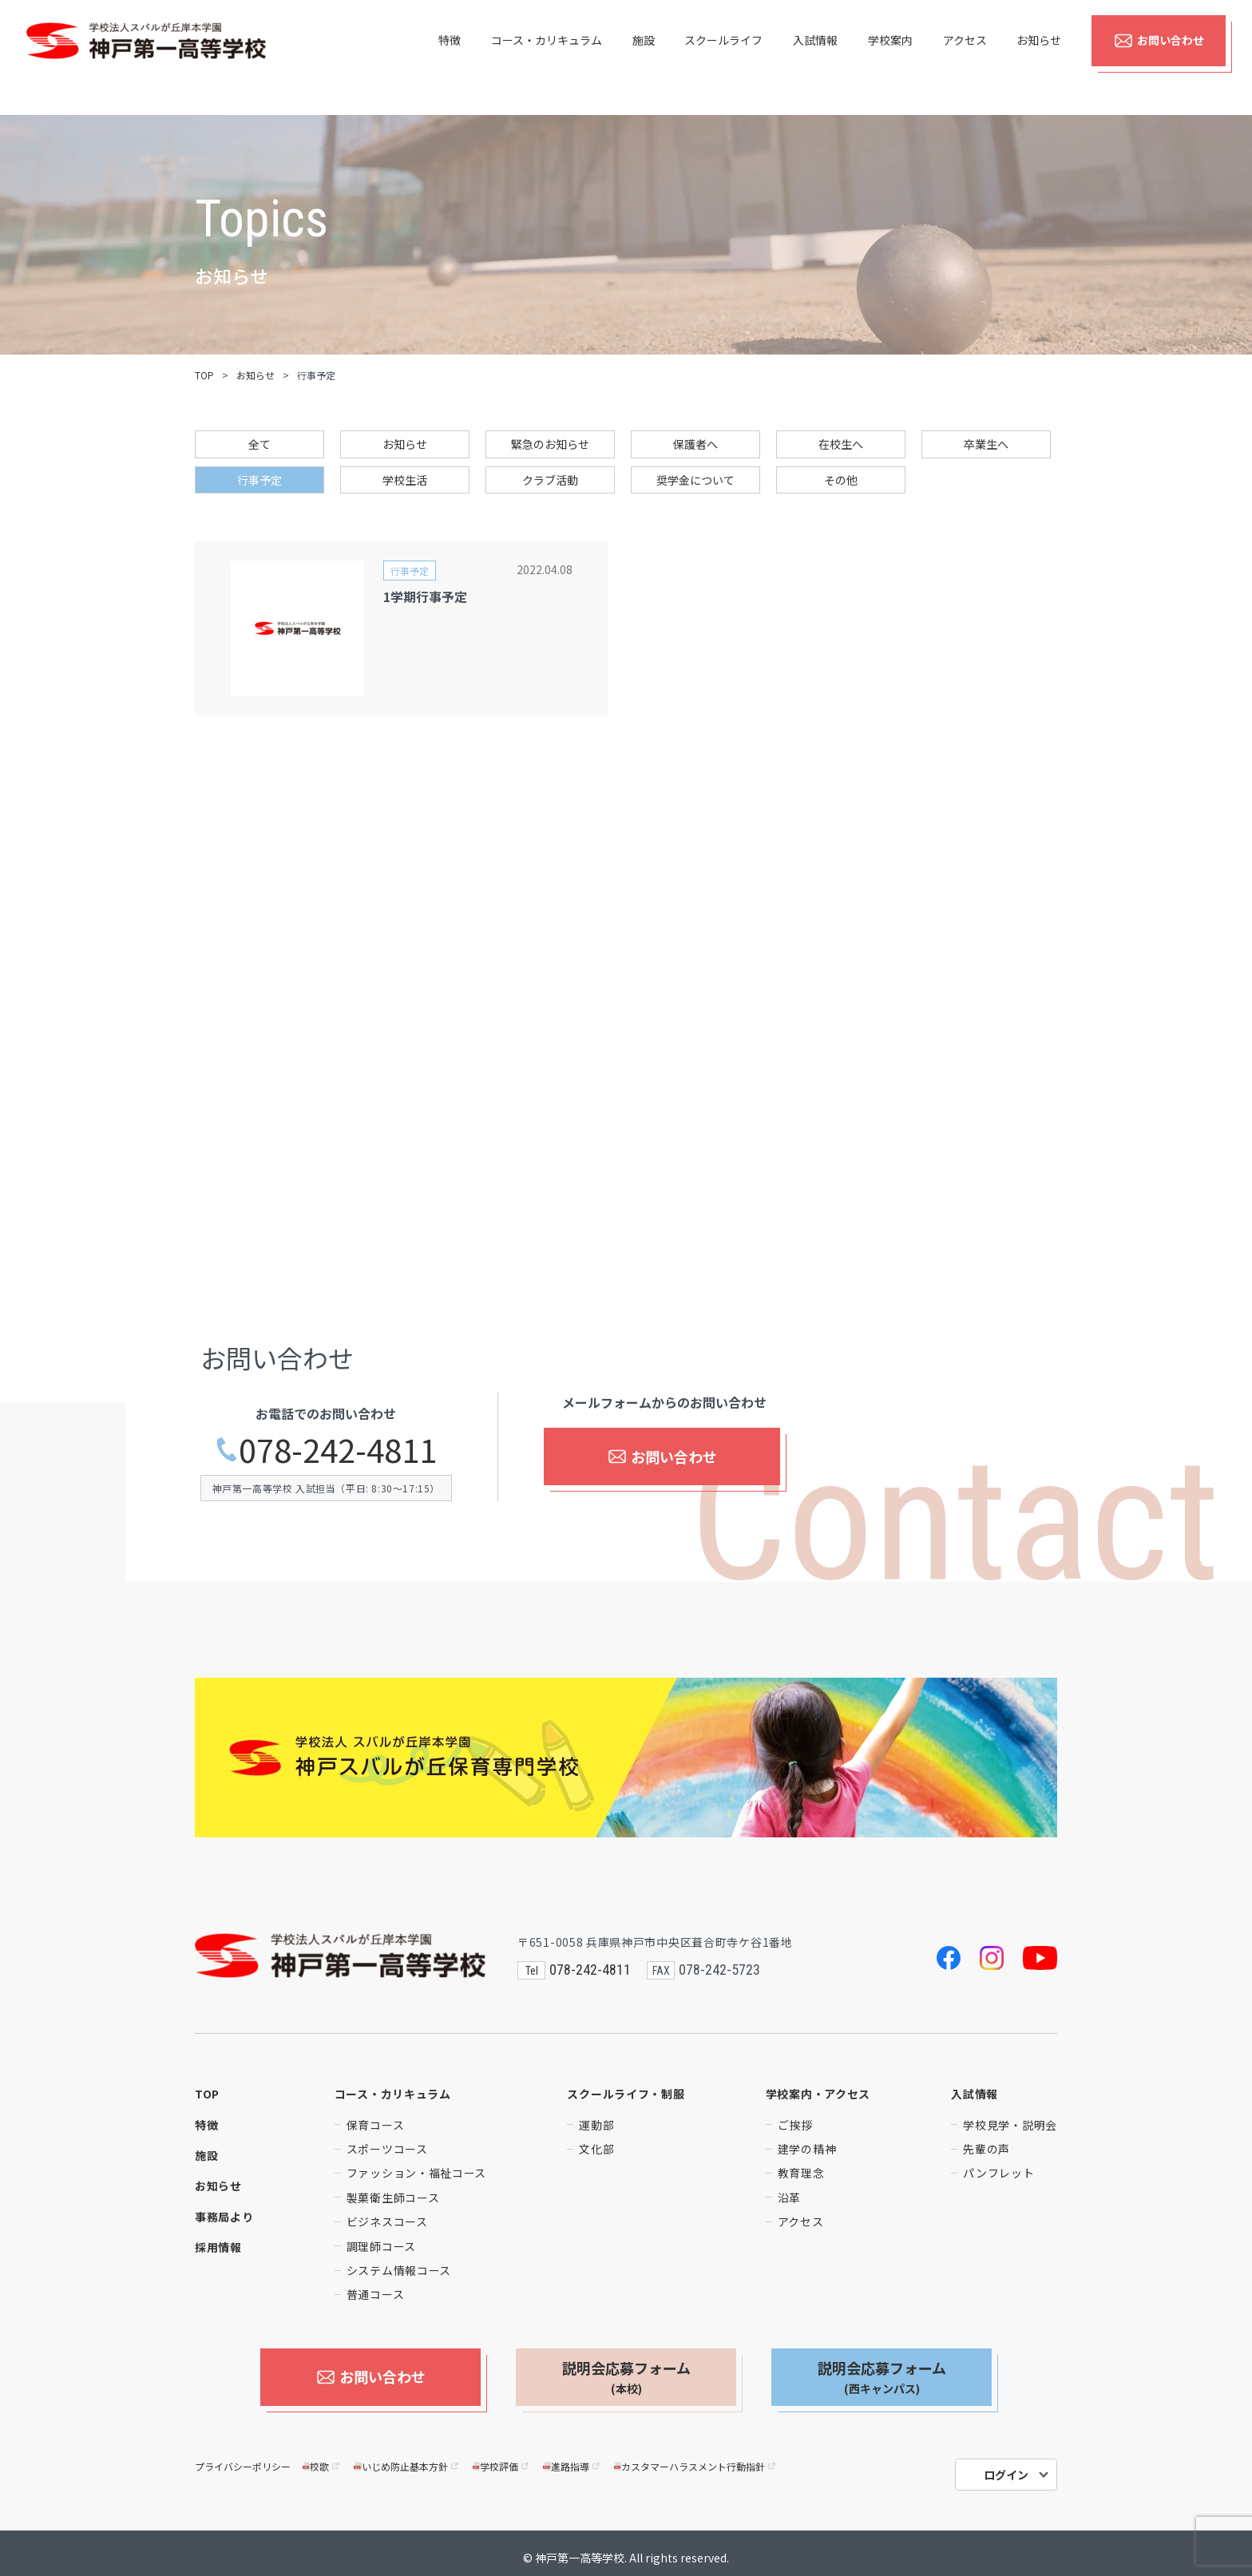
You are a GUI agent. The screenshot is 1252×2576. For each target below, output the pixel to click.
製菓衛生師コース (393, 2197)
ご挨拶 (795, 2125)
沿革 (789, 2197)
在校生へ (840, 444)
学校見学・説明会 (1010, 2125)
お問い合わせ (1159, 57)
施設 (643, 57)
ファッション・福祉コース (416, 2173)
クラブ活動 (550, 480)
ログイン (1006, 2466)
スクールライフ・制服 (625, 2094)
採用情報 (218, 2247)
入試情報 (815, 57)
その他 (841, 480)
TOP (204, 375)
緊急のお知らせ (550, 444)
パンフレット (998, 2173)
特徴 (449, 57)
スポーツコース (387, 2149)
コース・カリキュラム (546, 57)
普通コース (376, 2294)
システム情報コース (399, 2270)
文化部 (596, 2149)
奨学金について (695, 480)
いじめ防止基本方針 (407, 2457)
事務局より (224, 2217)
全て (259, 444)
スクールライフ (723, 57)
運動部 (596, 2125)
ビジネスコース (387, 2221)
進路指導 (572, 2457)
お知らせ (1038, 57)
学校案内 (890, 57)
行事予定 (259, 480)
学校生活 (404, 480)
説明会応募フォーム (626, 2377)
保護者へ (695, 444)
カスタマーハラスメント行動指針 (696, 2457)
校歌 (322, 2457)
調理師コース (381, 2246)
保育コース (376, 2125)
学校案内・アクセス (818, 2094)
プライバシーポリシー (243, 2457)
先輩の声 (986, 2149)
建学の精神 (807, 2149)
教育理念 (801, 2173)
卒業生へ (986, 444)
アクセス (965, 57)
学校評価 (502, 2457)
